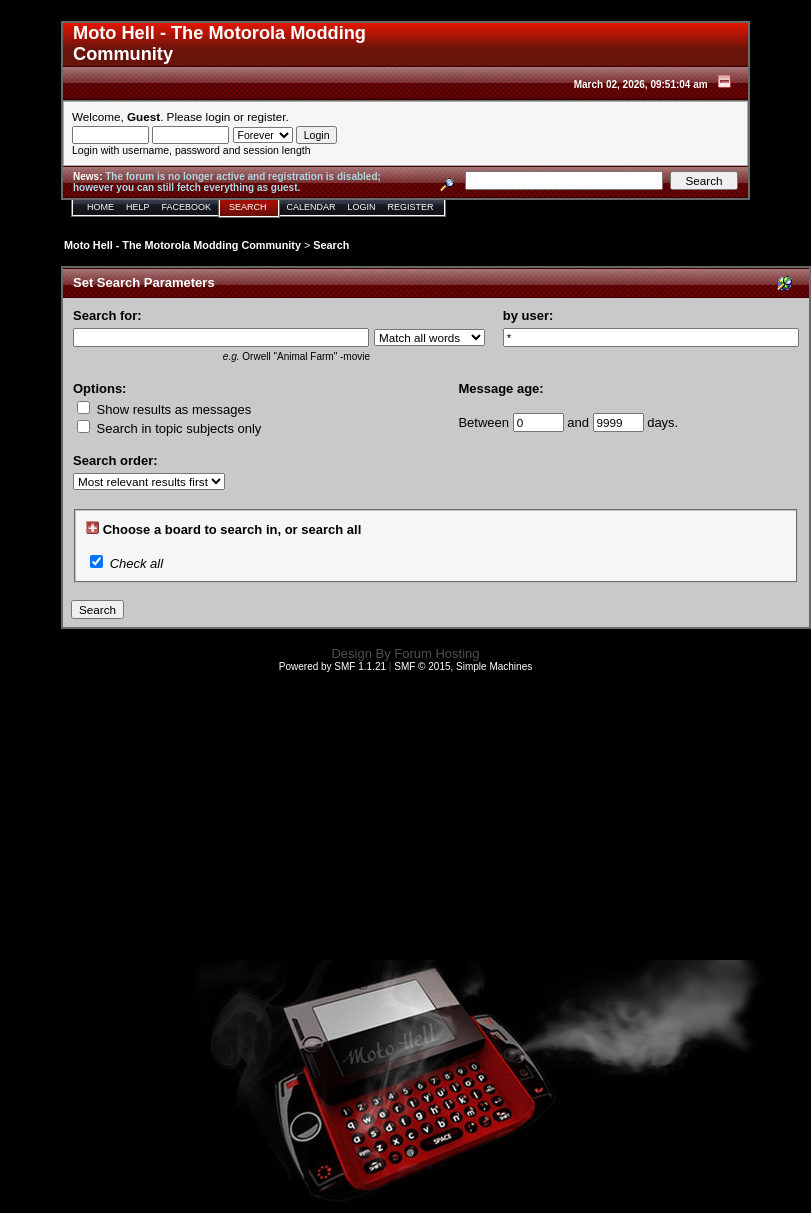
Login (362, 207)
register (266, 116)
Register (411, 207)
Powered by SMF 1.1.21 (332, 666)
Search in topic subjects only (169, 428)
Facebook (187, 207)
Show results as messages (164, 409)
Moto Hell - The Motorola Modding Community (182, 245)
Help (138, 207)
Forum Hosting (436, 653)
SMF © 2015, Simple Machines (463, 666)
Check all (136, 563)
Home (100, 207)
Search (248, 207)
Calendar (311, 207)
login (218, 116)
